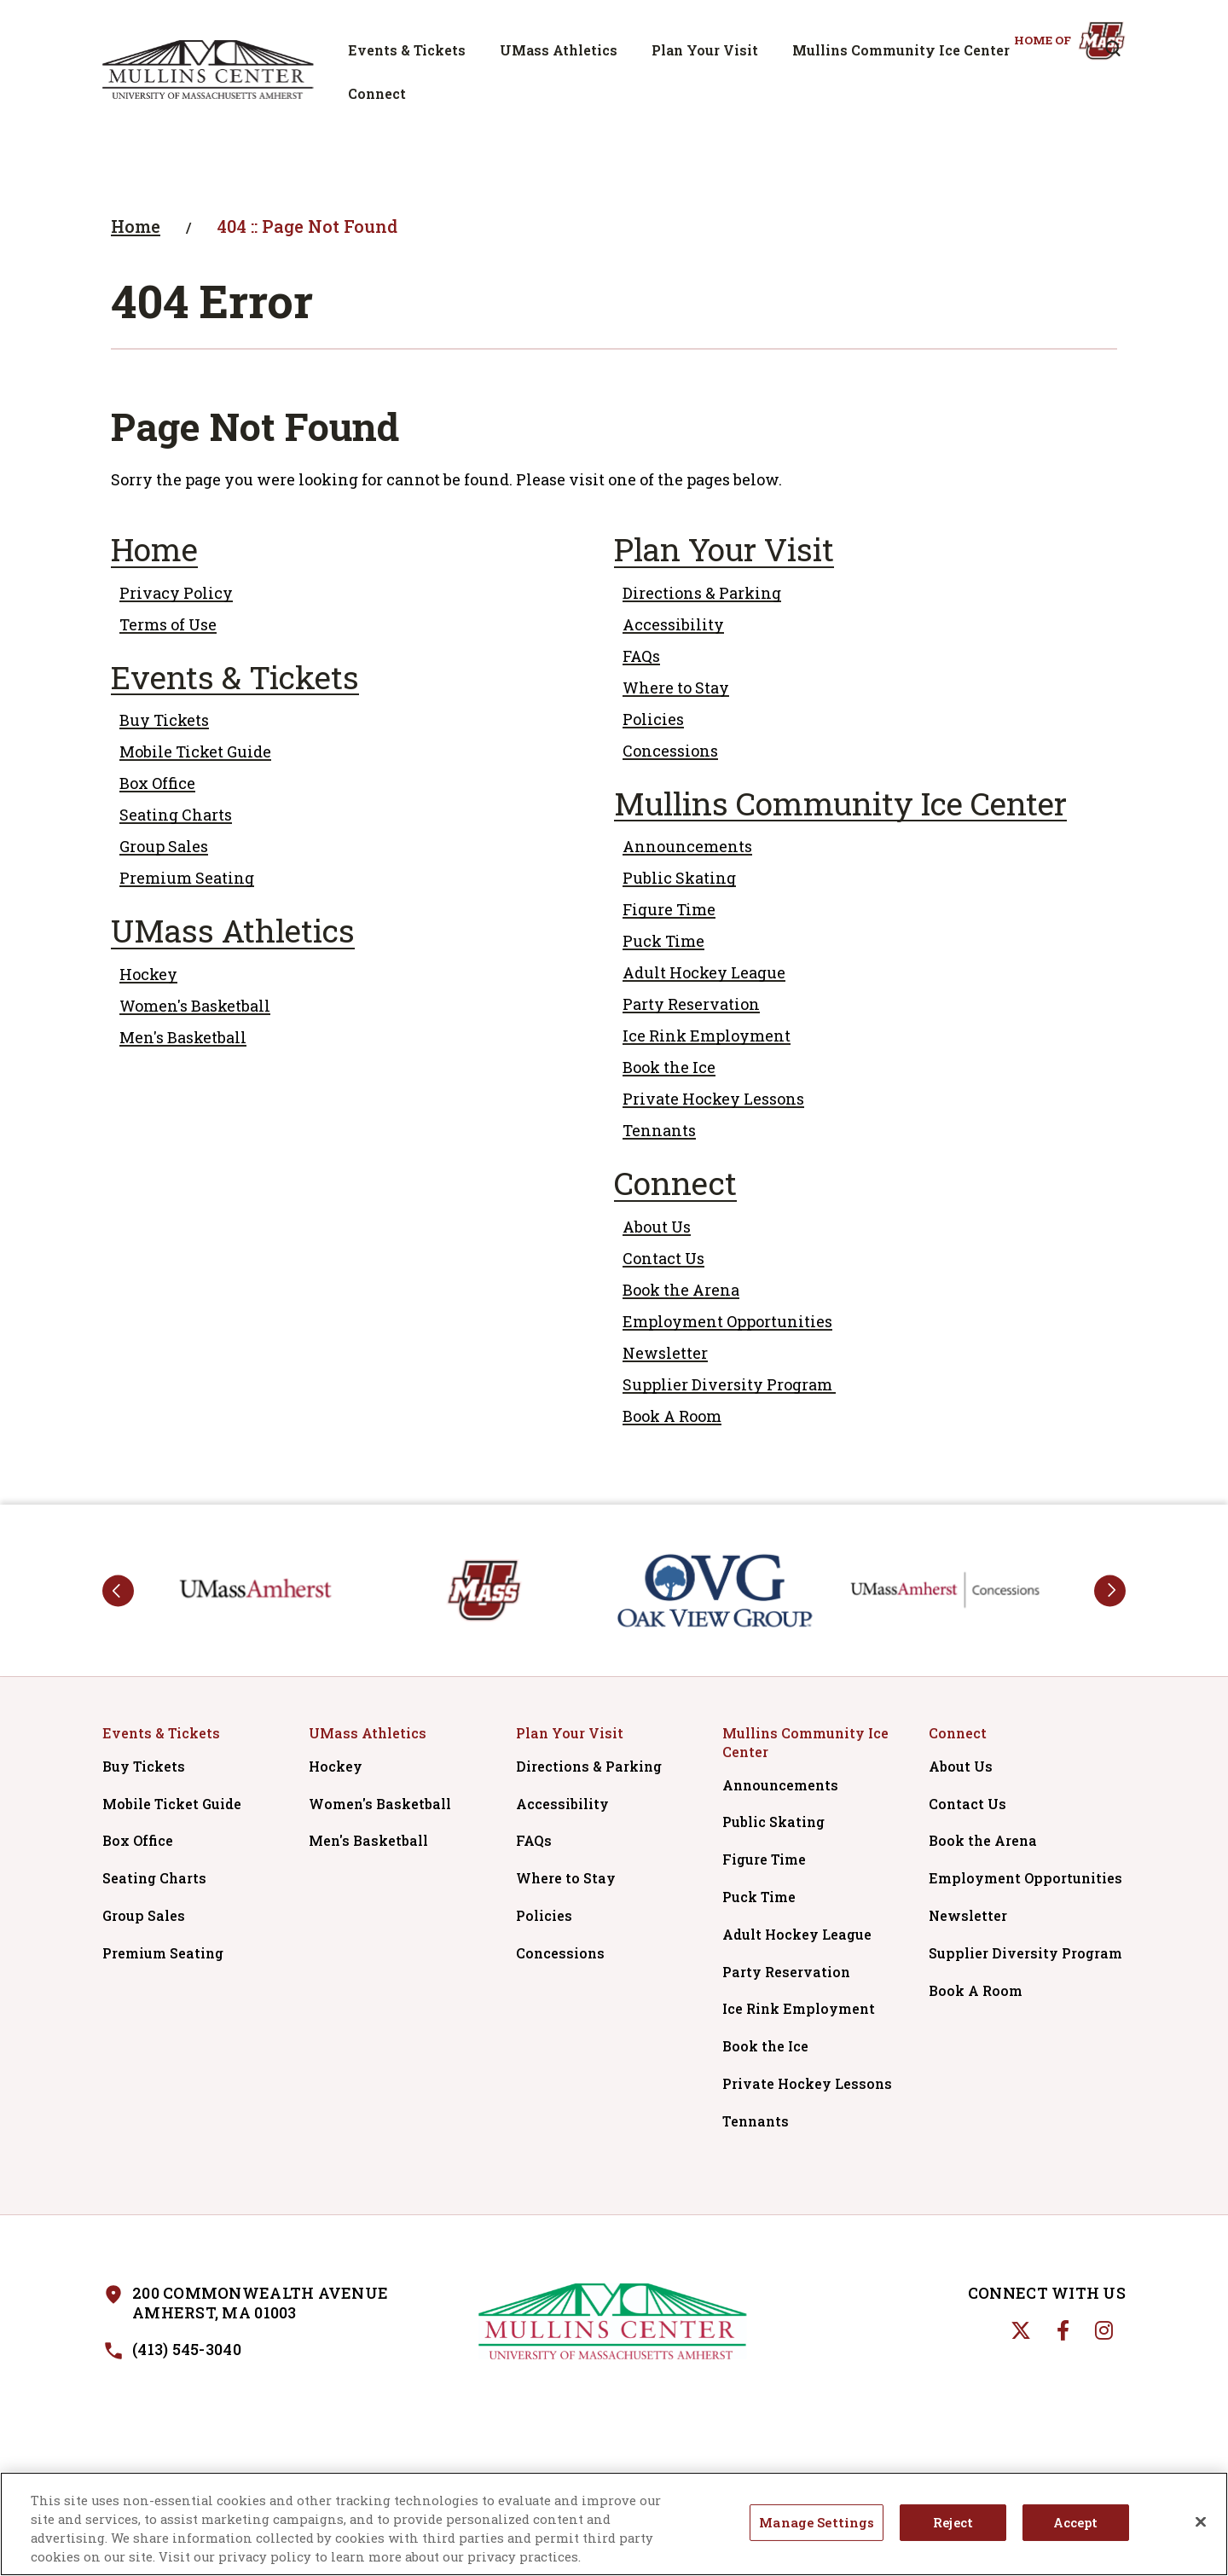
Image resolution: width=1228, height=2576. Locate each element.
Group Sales (163, 846)
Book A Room (672, 1416)
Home (135, 226)
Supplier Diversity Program (729, 1384)
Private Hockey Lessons (713, 1098)
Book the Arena (681, 1289)
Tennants (659, 1130)
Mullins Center (208, 69)
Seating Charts (175, 814)
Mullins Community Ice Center (901, 50)
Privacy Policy (176, 593)
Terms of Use (168, 624)
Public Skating (679, 877)
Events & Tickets (407, 50)
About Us (657, 1226)
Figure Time (669, 909)
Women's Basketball (194, 1005)
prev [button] (118, 1590)
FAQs (641, 656)
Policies (653, 719)
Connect (377, 93)
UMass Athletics (558, 50)
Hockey (148, 974)
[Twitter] (1021, 2330)
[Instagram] (1104, 2330)
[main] (614, 821)
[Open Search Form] (1113, 48)
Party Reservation (691, 1004)
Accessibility (673, 624)
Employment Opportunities (727, 1321)
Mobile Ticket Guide (195, 751)
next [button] (1110, 1590)
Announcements (687, 846)
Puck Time (663, 941)
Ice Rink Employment (707, 1035)
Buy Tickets (164, 720)
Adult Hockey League (704, 972)
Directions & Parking (702, 593)
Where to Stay (676, 687)
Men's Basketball (182, 1037)
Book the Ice (669, 1067)
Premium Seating (186, 877)
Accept (1075, 2523)
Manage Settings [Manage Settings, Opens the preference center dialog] (816, 2523)
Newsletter (665, 1353)
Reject (953, 2523)
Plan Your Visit (705, 50)
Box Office (157, 783)
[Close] (1200, 2523)
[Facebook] (1063, 2330)
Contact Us (663, 1258)
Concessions (670, 750)
